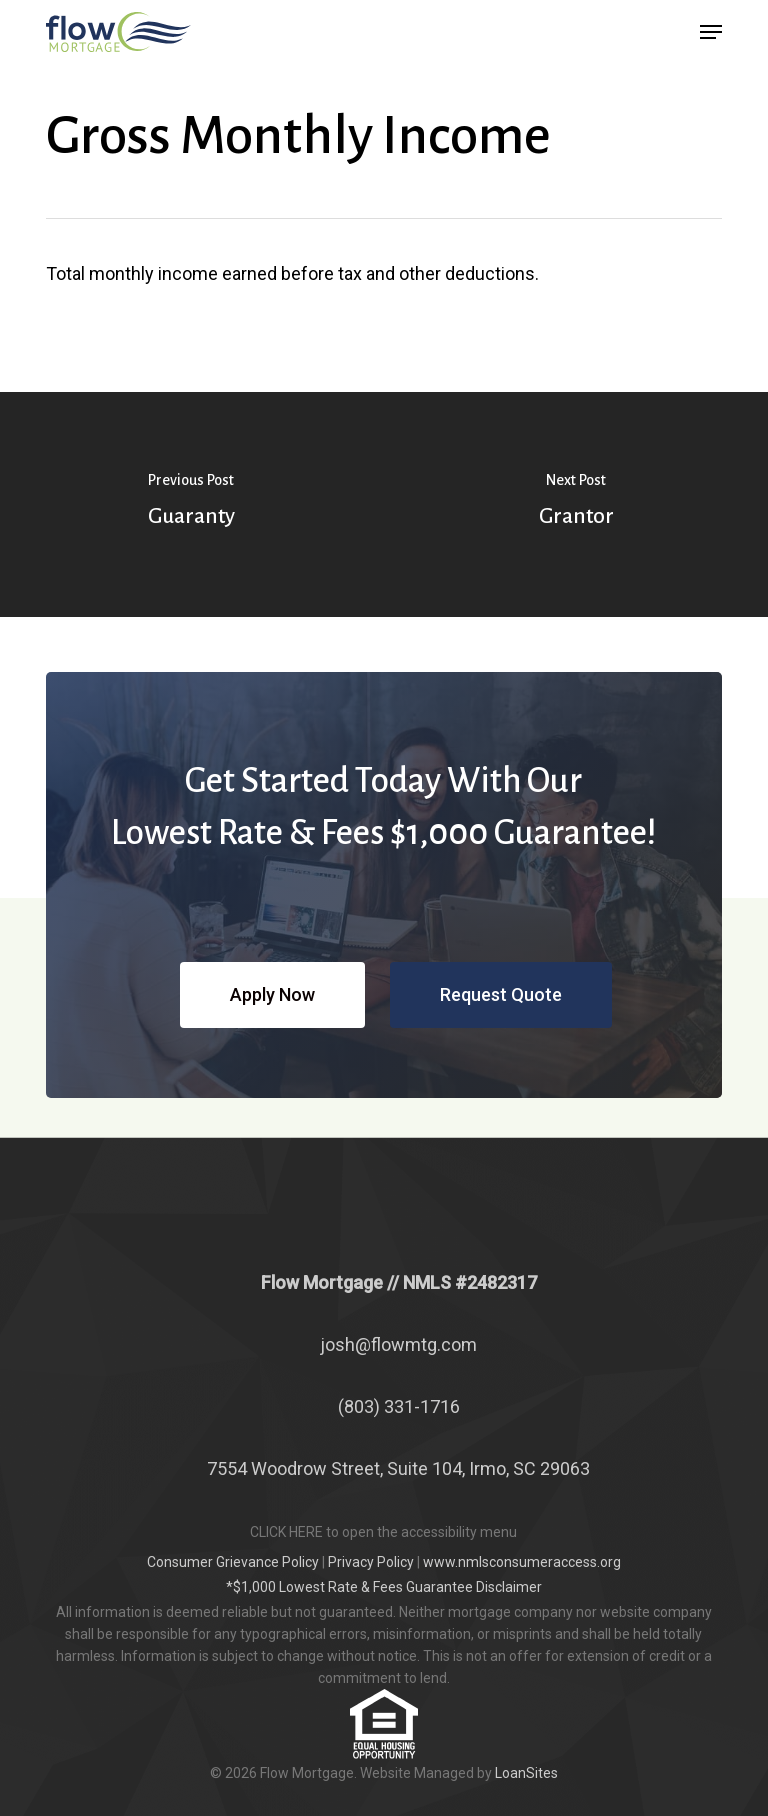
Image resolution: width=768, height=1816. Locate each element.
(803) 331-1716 (399, 1406)
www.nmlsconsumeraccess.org (522, 1562)
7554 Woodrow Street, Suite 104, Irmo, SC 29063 (398, 1468)
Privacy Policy (371, 1562)
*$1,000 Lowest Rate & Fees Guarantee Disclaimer (384, 1587)
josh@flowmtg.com (398, 1344)
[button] (711, 32)
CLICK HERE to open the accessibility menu (383, 1532)
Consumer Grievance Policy (233, 1562)
